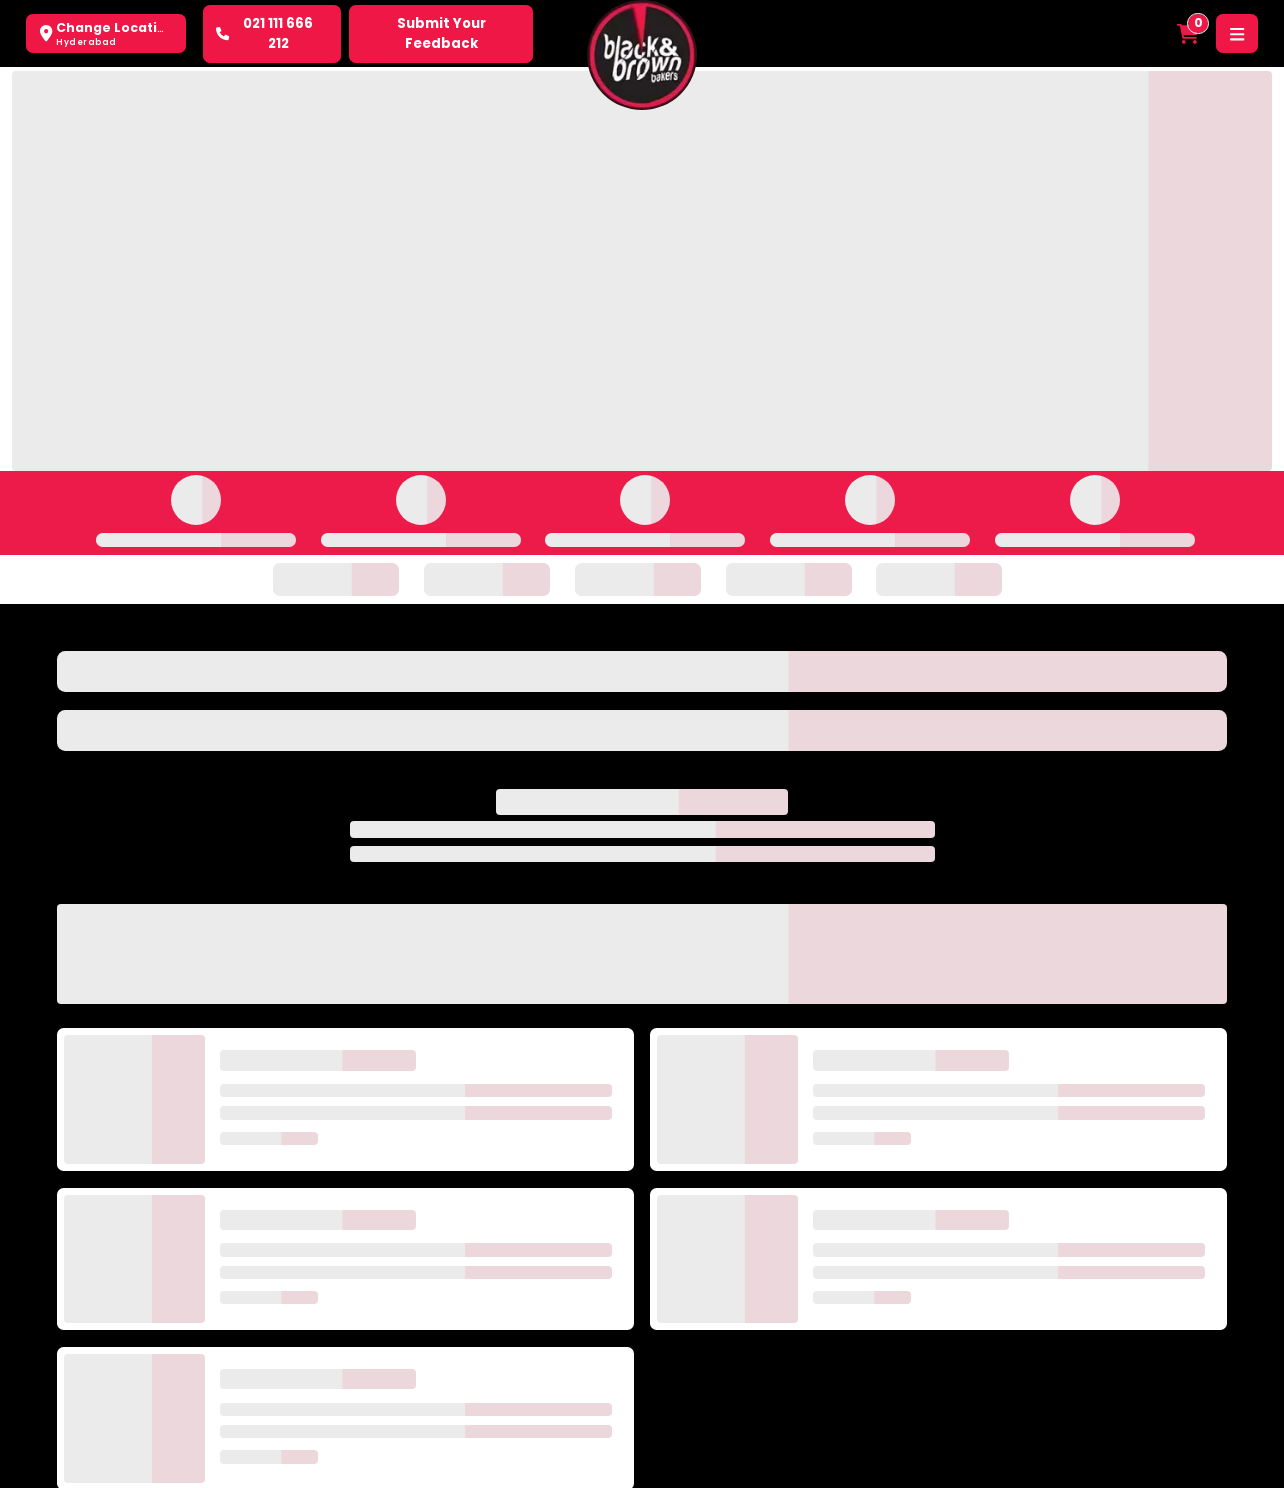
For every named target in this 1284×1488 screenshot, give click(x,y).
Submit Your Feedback (441, 33)
